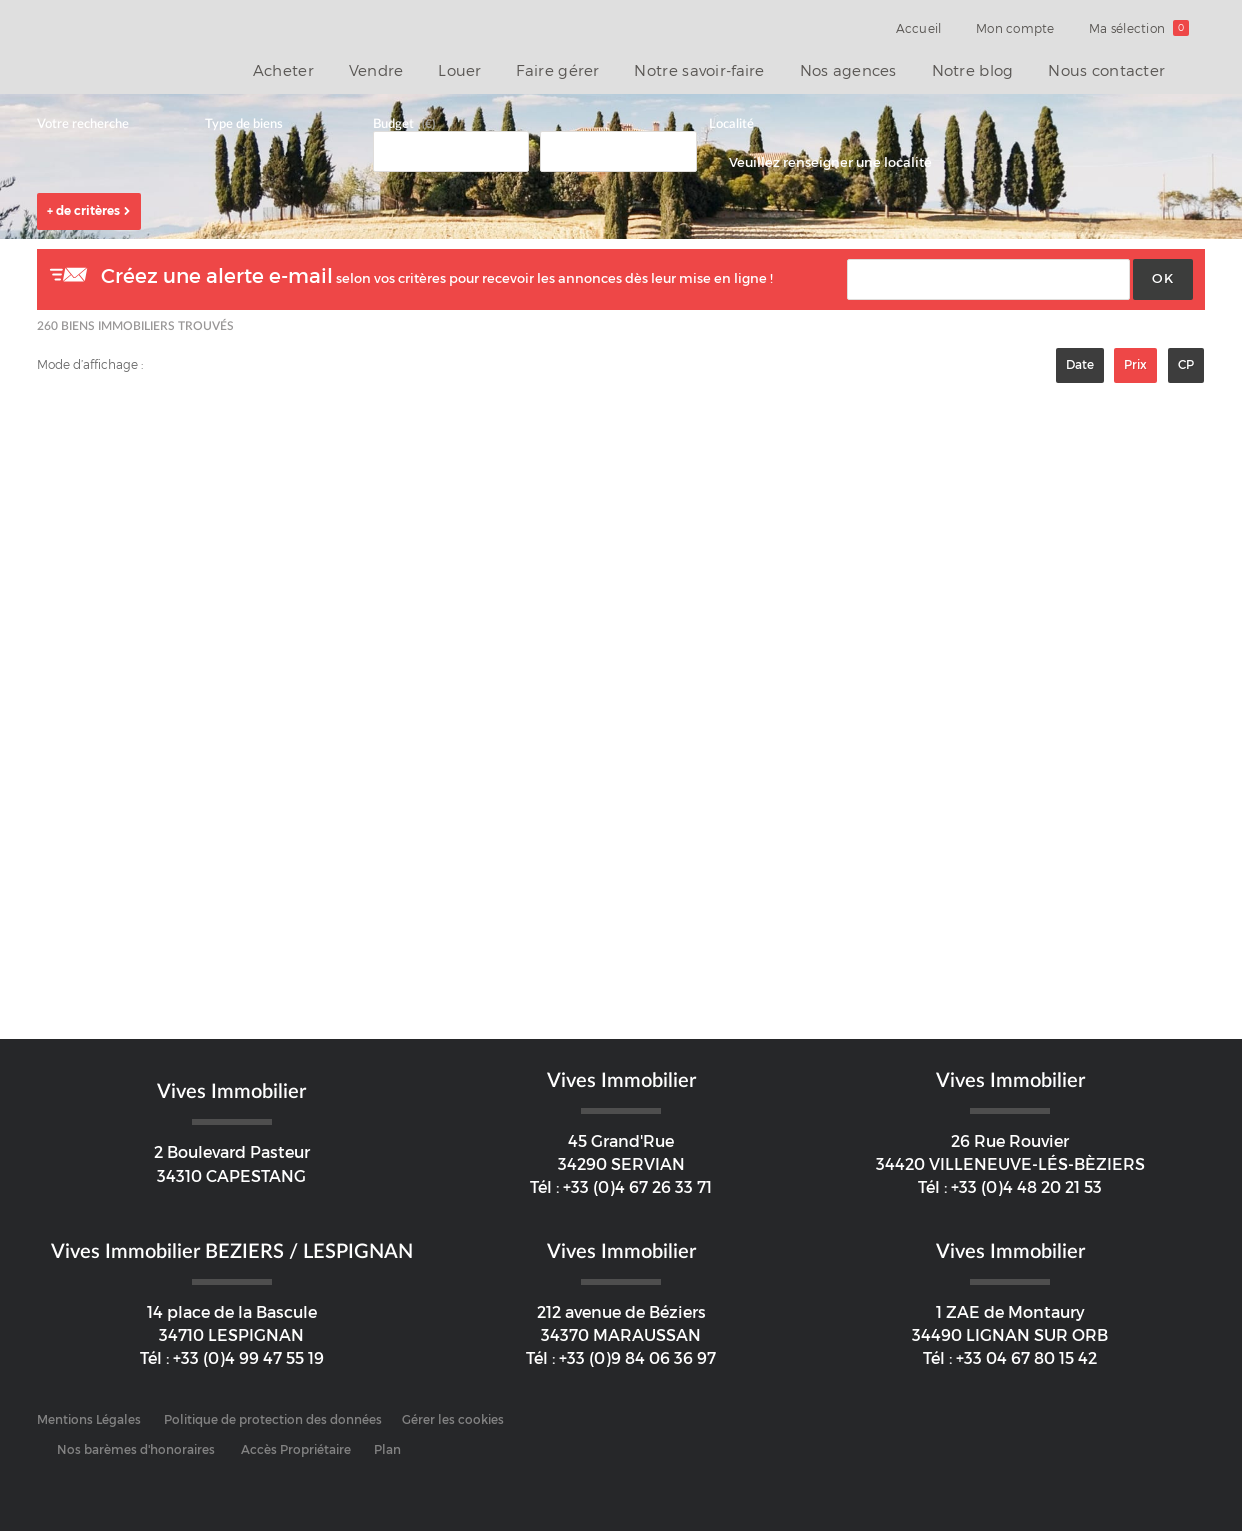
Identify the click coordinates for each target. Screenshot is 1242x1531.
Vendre (419, 69)
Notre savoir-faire (723, 69)
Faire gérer (587, 69)
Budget (393, 124)
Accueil (935, 28)
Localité (731, 124)
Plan (387, 1450)
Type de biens (244, 124)
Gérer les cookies (453, 1420)
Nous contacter (1110, 69)
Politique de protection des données (273, 1420)
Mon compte (1025, 28)
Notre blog (983, 69)
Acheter (333, 69)
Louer (497, 69)
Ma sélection (1143, 28)
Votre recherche (83, 124)
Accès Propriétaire (296, 1450)
